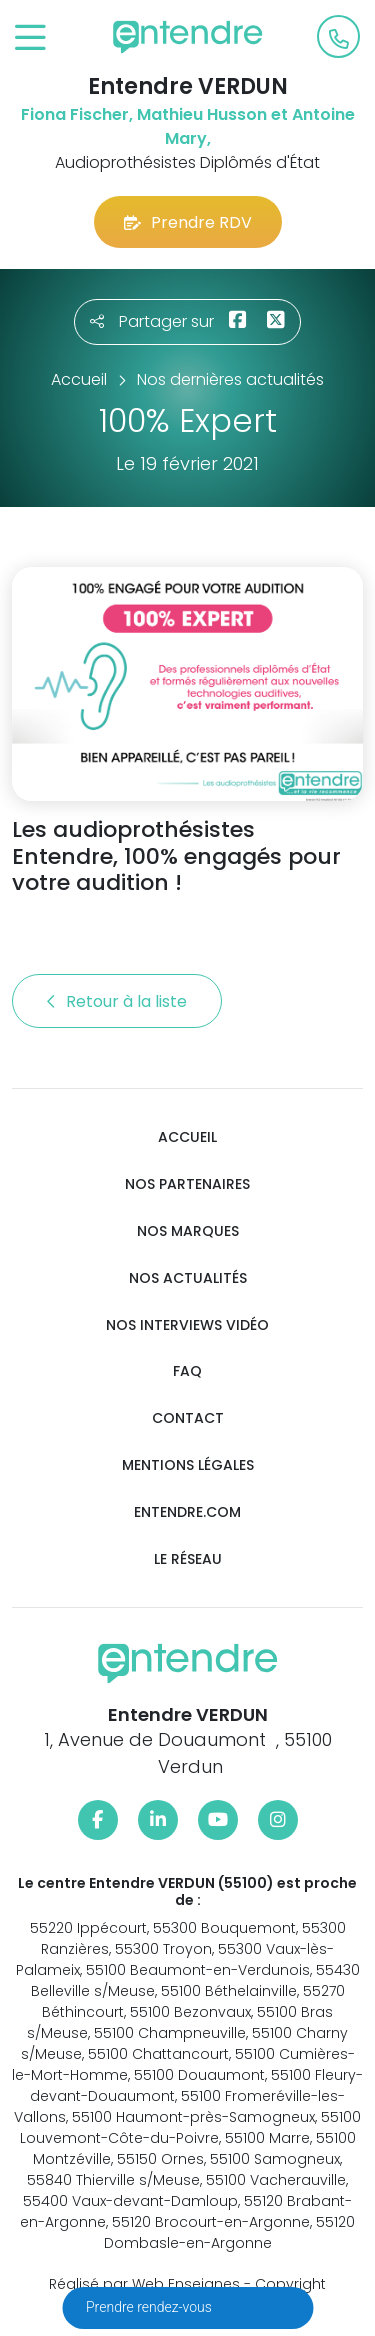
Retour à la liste (117, 1001)
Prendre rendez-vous (150, 2307)
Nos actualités (188, 1278)
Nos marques (188, 1231)
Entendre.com (187, 1512)
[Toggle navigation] (30, 38)
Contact (188, 1418)
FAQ (187, 1371)
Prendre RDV (188, 222)
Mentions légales (188, 1465)
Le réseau (188, 1559)
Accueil (187, 1137)
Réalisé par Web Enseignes (144, 2284)
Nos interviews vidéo (187, 1325)
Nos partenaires (187, 1184)
